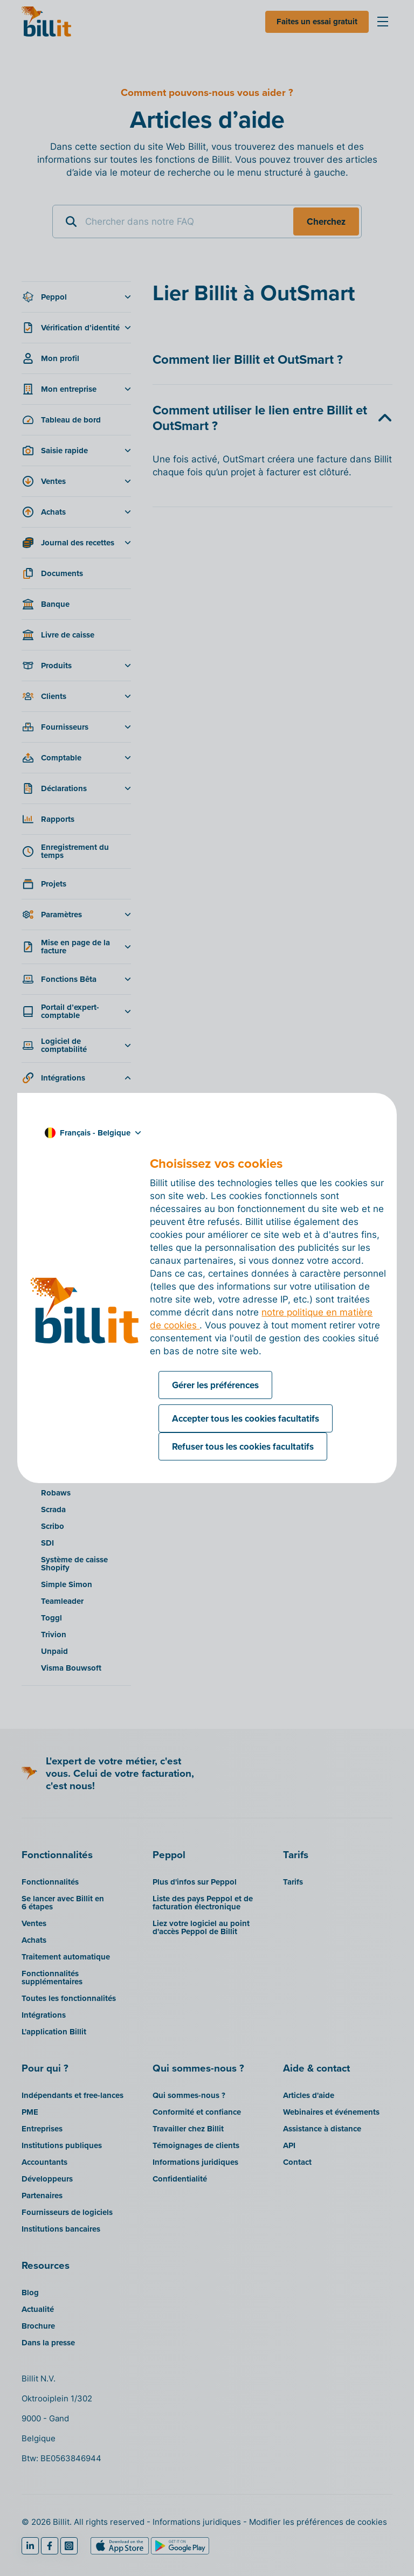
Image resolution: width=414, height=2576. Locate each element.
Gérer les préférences (215, 1385)
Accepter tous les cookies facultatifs (245, 1418)
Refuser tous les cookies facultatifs (243, 1446)
